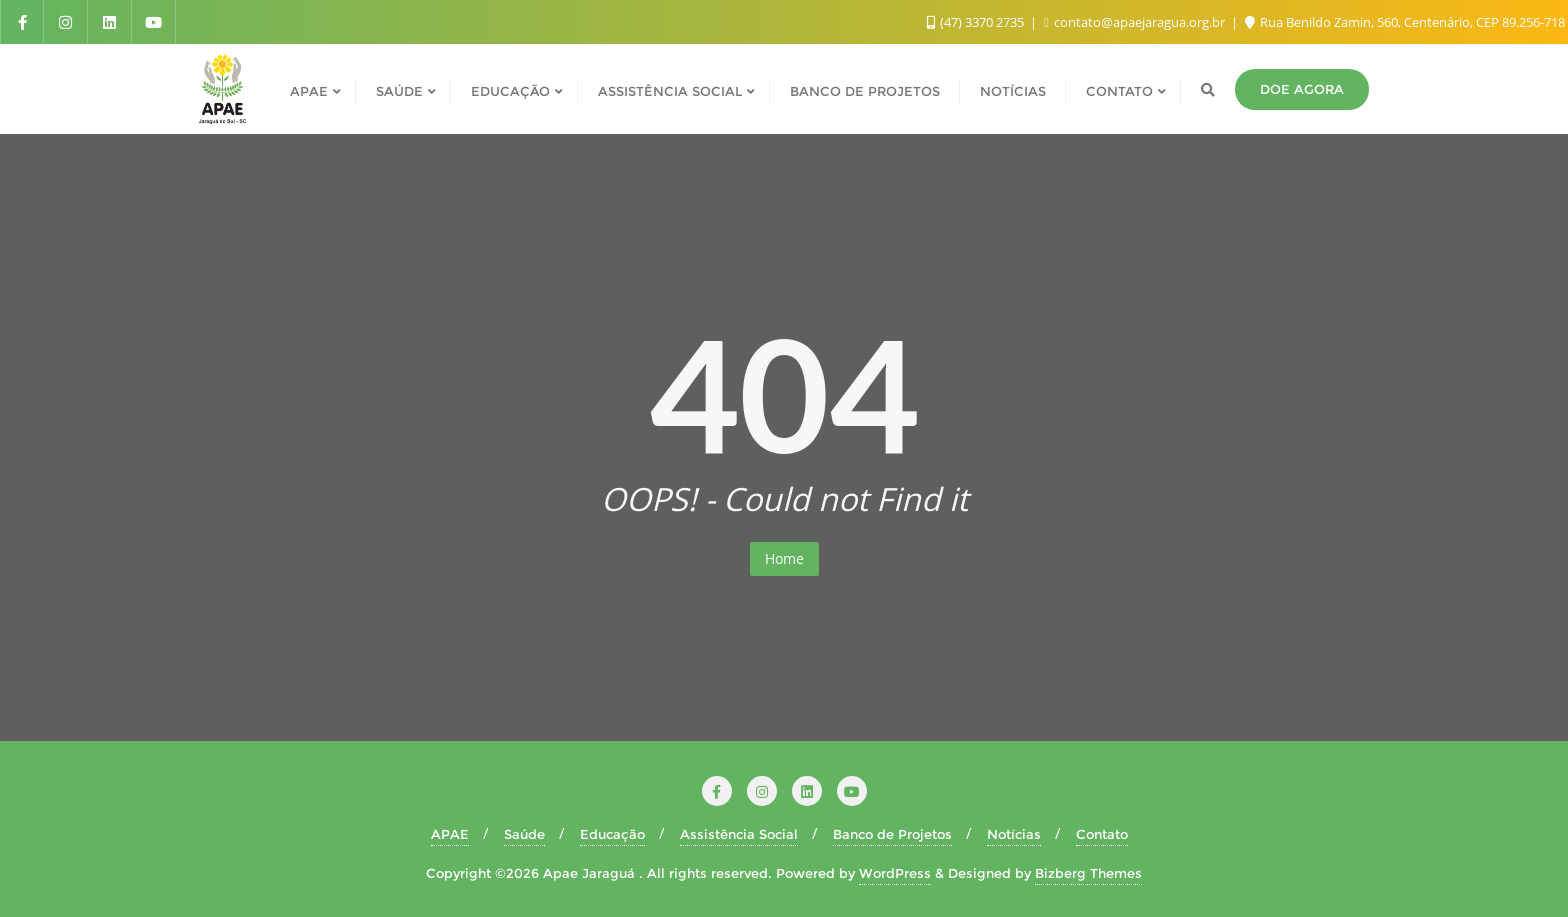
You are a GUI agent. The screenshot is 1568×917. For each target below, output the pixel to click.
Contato (1102, 834)
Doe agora (1302, 89)
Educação (612, 834)
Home (784, 558)
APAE (450, 834)
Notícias (1014, 834)
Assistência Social (739, 834)
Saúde (524, 834)
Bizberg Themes (1088, 873)
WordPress (895, 873)
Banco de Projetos (892, 834)
